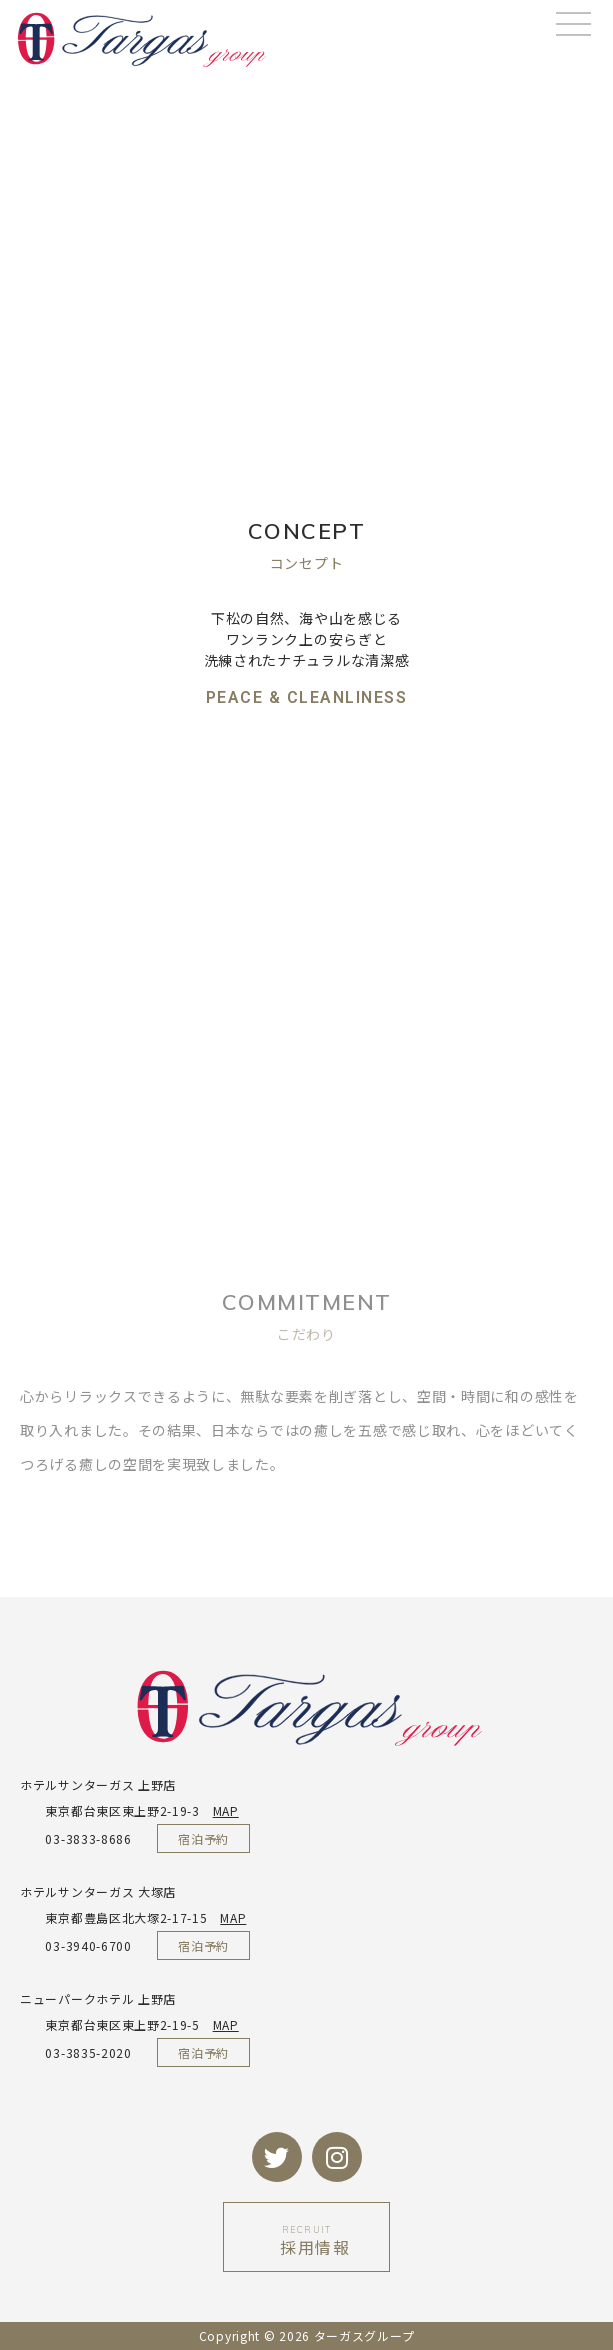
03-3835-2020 (76, 2052)
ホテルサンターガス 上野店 (98, 1784)
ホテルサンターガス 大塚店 (98, 1891)
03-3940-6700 (76, 1945)
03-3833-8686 (76, 1838)
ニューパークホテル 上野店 (98, 1998)
